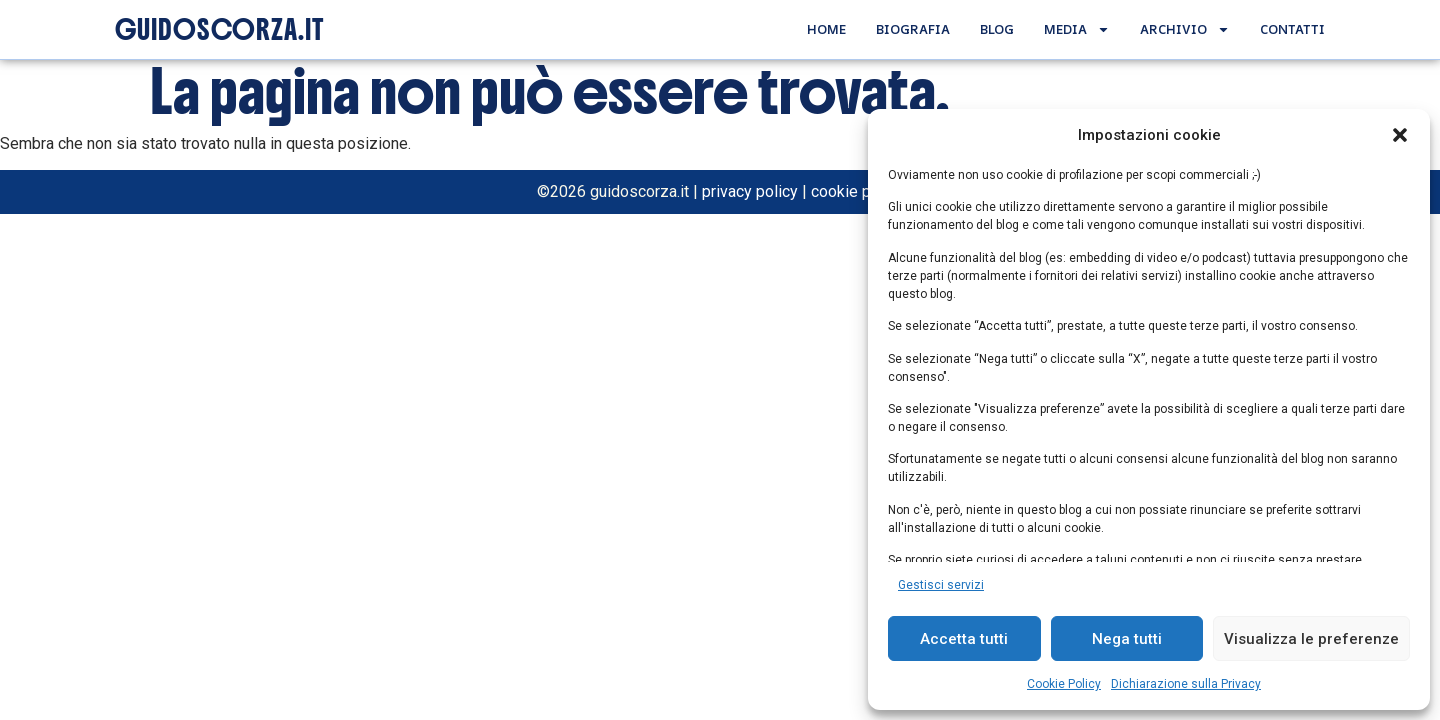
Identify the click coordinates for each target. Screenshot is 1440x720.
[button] (1400, 135)
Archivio (1185, 29)
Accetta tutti (964, 639)
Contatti (1292, 29)
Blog (997, 29)
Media (1077, 29)
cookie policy (857, 191)
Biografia (913, 29)
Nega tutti (1127, 639)
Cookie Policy (1064, 684)
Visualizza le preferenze (1311, 639)
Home (826, 29)
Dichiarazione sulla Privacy (1186, 684)
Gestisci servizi (941, 585)
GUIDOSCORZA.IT (219, 30)
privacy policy (750, 191)
